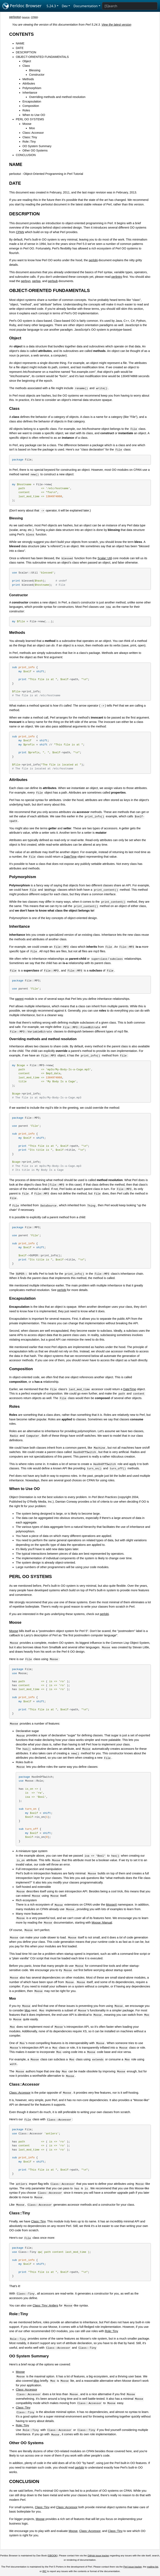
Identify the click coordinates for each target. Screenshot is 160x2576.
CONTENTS (21, 34)
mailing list (152, 2566)
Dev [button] (65, 6)
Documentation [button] (85, 6)
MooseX (111, 1904)
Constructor (36, 74)
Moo (32, 128)
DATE (19, 48)
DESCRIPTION (26, 52)
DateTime (70, 856)
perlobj (93, 260)
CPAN (34, 17)
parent (19, 998)
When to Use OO (33, 115)
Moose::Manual (102, 1922)
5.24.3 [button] (51, 6)
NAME (20, 43)
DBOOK (52, 2555)
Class (26, 65)
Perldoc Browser (22, 6)
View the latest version (116, 24)
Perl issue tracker (132, 2566)
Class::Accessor (33, 132)
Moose (26, 123)
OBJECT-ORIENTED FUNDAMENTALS (42, 56)
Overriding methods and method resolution (57, 97)
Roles (26, 110)
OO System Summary (36, 146)
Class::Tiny (29, 137)
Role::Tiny (29, 141)
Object (26, 61)
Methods (28, 79)
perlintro (116, 276)
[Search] (130, 6)
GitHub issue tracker (98, 2555)
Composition (30, 105)
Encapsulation (31, 101)
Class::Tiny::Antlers (45, 2305)
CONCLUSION (26, 155)
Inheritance (29, 92)
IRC (44, 2571)
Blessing (34, 70)
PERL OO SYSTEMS (30, 119)
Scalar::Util (104, 558)
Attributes (28, 83)
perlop (36, 281)
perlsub (53, 281)
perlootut (15, 17)
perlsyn (25, 281)
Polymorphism (31, 88)
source (26, 17)
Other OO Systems (35, 150)
